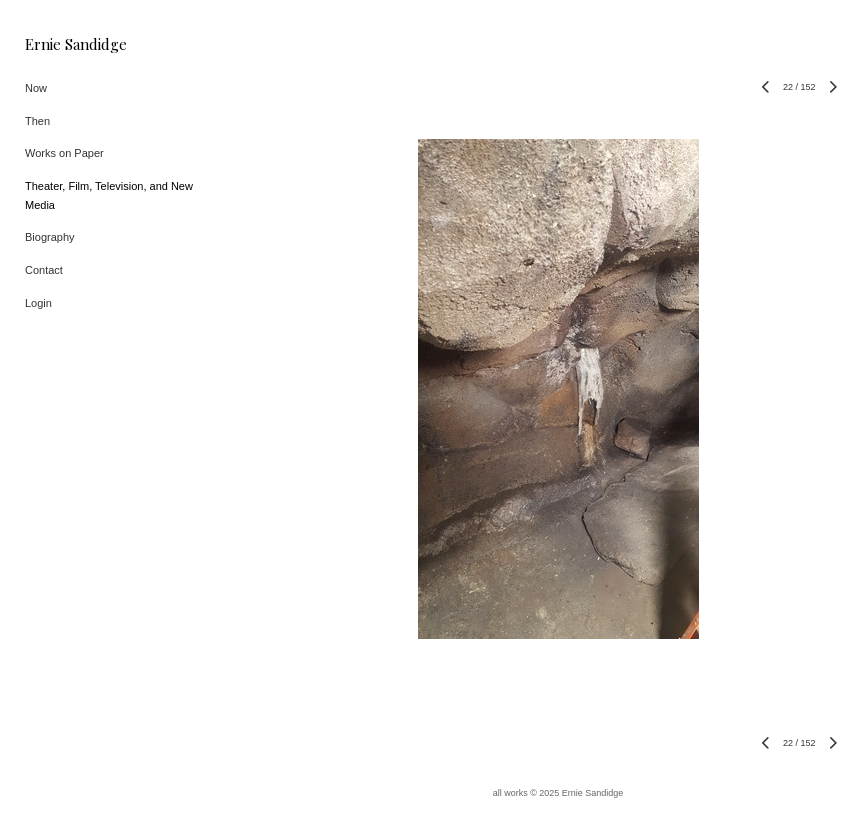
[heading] (75, 44)
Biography (50, 237)
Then (37, 121)
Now (36, 88)
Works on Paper (64, 153)
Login (38, 303)
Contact (44, 270)
